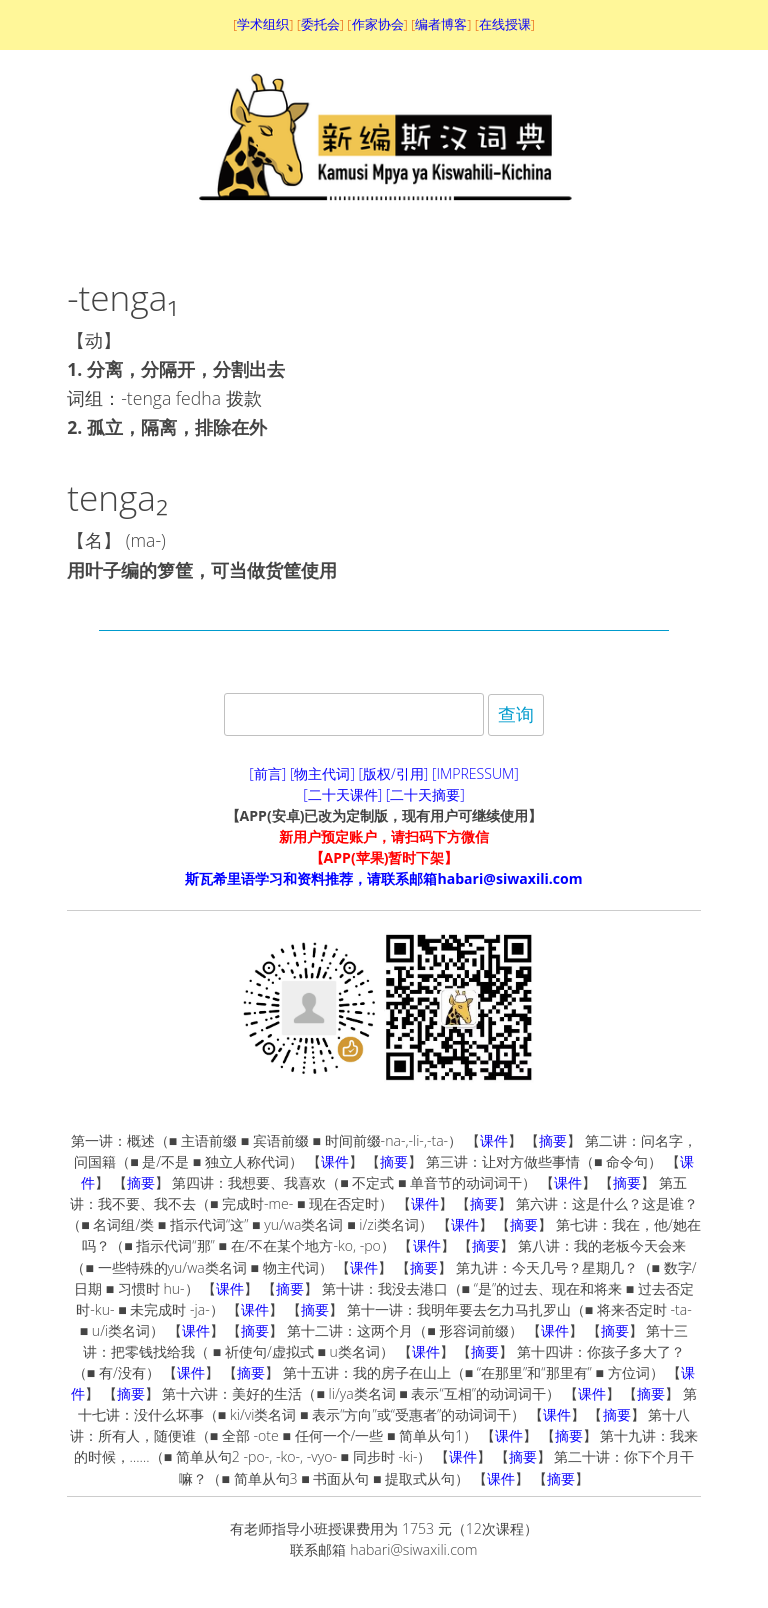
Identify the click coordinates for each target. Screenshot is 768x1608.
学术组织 (263, 24)
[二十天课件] (342, 794)
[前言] (267, 773)
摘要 (553, 1140)
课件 (494, 1140)
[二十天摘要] (425, 794)
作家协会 (378, 24)
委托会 (320, 24)
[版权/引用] (394, 773)
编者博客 (441, 24)
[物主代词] (322, 773)
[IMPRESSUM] (475, 773)
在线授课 (505, 24)
